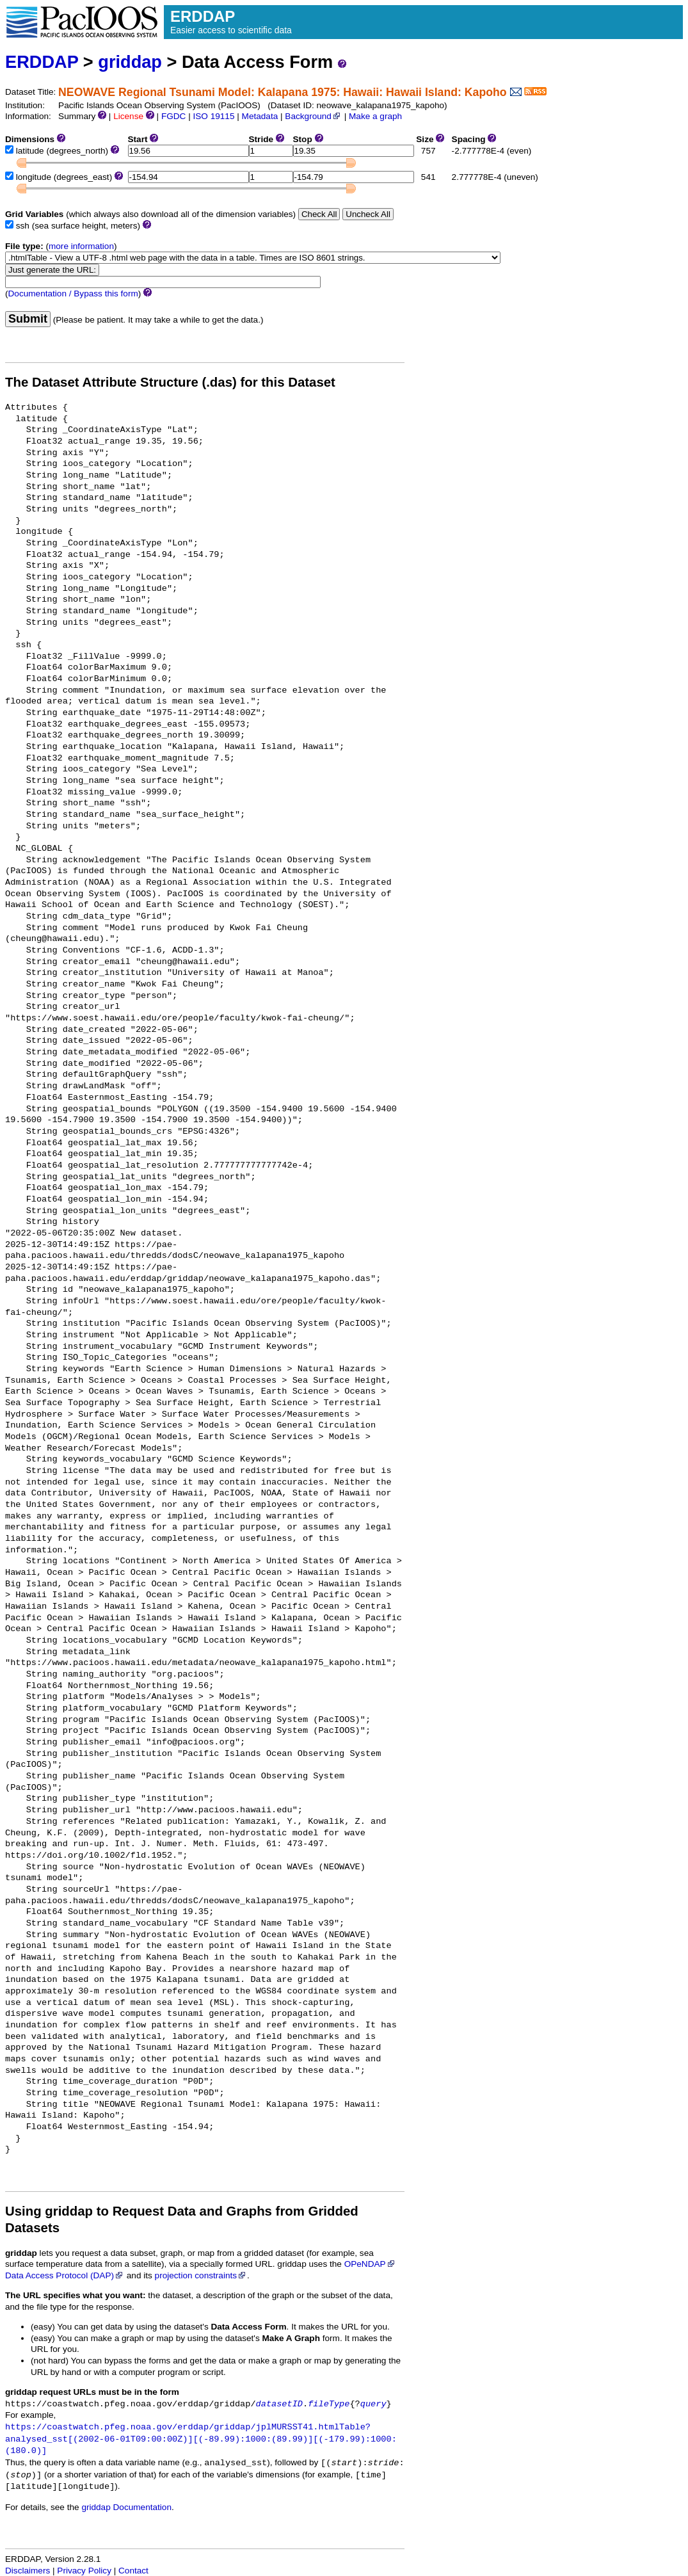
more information (81, 246)
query (373, 2404)
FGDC (173, 116)
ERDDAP (41, 62)
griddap (130, 62)
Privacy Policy (84, 2570)
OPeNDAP (370, 2264)
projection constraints (201, 2275)
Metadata (260, 116)
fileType (328, 2404)
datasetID (279, 2404)
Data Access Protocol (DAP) (64, 2275)
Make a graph (375, 116)
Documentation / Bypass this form (73, 293)
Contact (133, 2570)
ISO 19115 (213, 116)
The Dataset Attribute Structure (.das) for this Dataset (170, 382)
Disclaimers (27, 2570)
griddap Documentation (126, 2507)
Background (313, 116)
